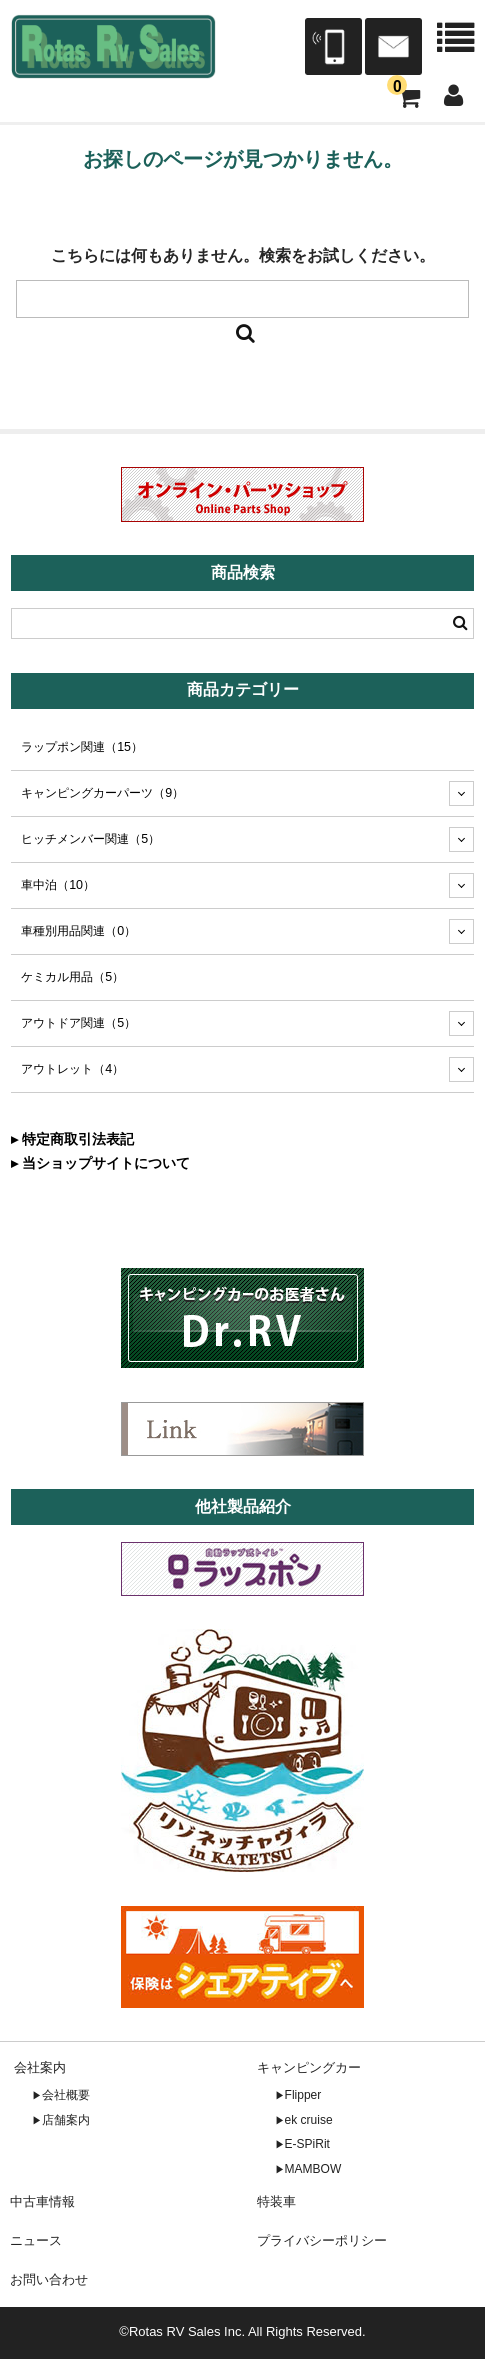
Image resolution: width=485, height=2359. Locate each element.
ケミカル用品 (72, 977)
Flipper (303, 2095)
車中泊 (58, 885)
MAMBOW (313, 2169)
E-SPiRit (307, 2144)
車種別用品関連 (78, 931)
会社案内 (40, 2067)
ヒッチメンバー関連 (90, 839)
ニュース (36, 2240)
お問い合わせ (49, 2279)
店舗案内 (66, 2120)
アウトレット (72, 1069)
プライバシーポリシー (322, 2240)
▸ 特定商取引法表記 (72, 1139)
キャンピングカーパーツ (102, 793)
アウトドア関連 (78, 1023)
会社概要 (66, 2095)
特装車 (276, 2201)
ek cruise (309, 2120)
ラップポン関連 (82, 747)
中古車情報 (42, 2201)
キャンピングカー (309, 2067)
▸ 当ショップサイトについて (100, 1163)
